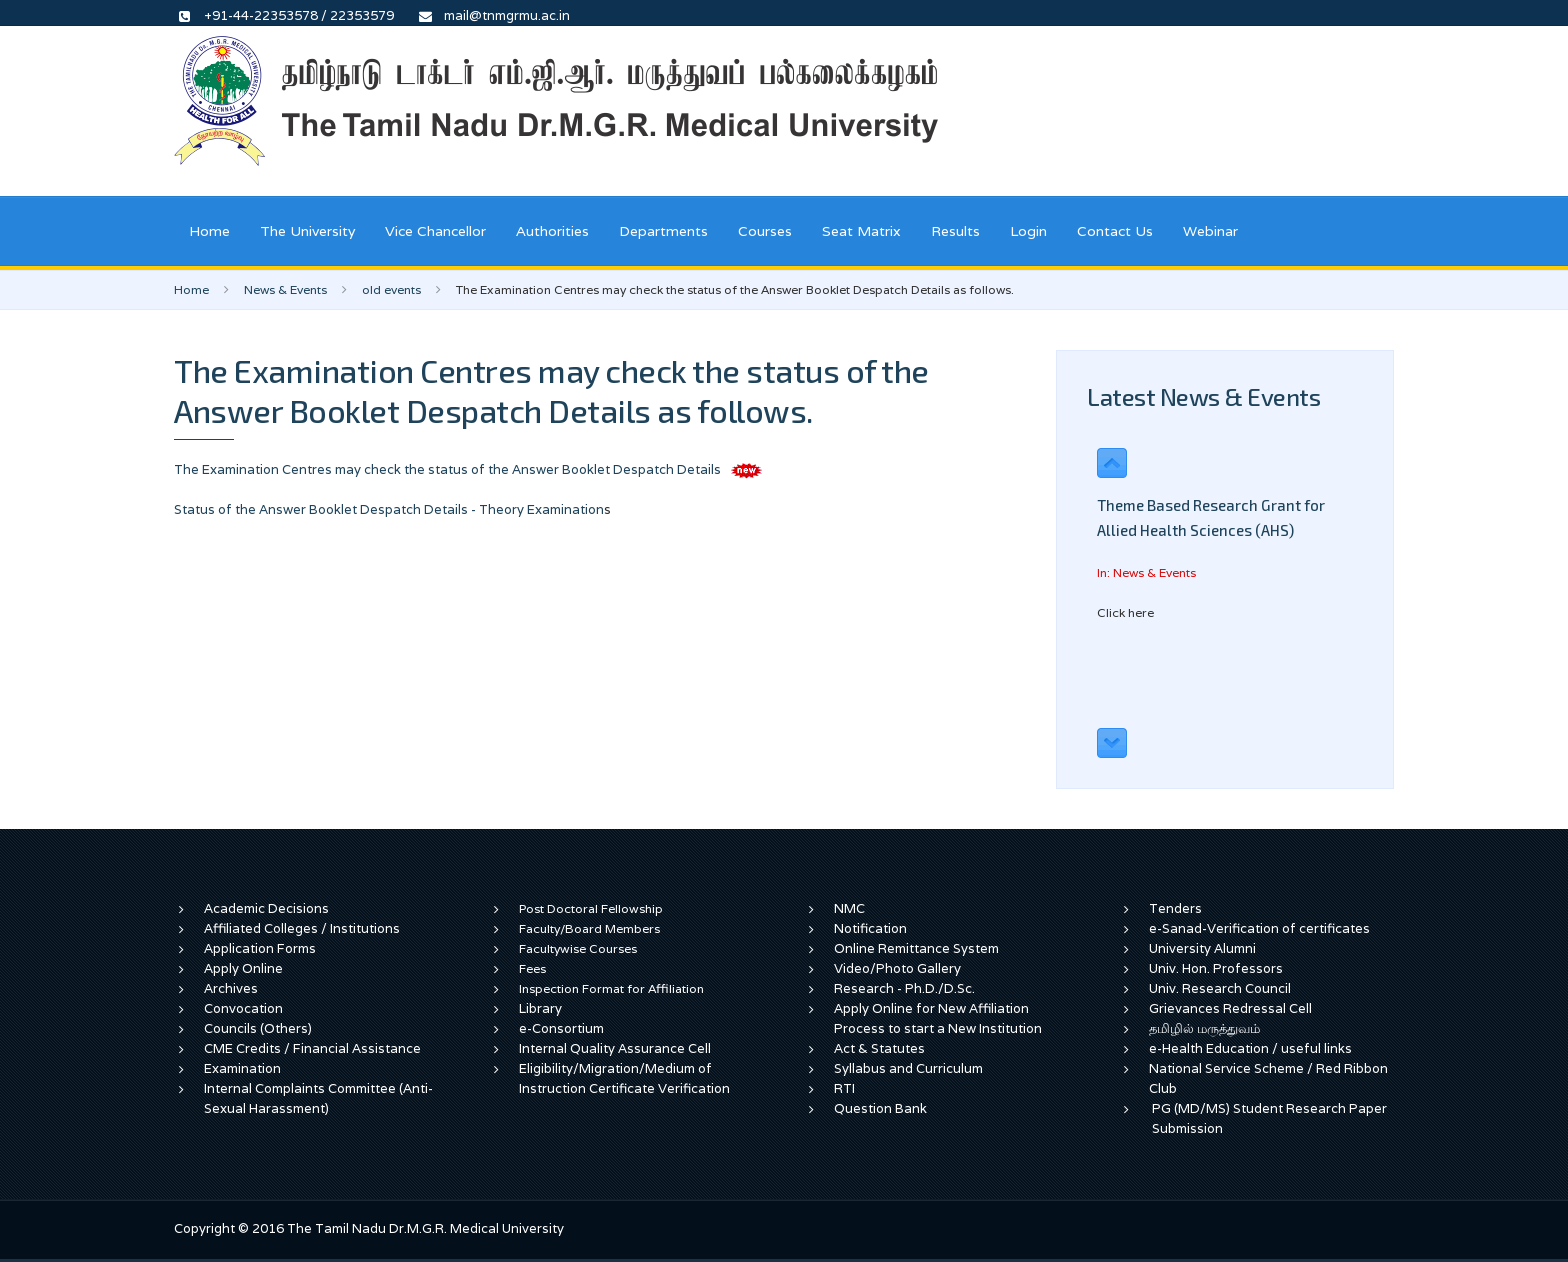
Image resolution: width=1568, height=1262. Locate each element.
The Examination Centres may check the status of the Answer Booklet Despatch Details (449, 469)
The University (307, 231)
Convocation (243, 1008)
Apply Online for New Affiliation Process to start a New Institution (939, 1018)
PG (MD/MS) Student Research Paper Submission (1269, 1118)
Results (955, 231)
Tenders (1175, 908)
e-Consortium (561, 1028)
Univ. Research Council (1220, 988)
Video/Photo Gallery (897, 968)
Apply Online (243, 968)
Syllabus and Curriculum (908, 1068)
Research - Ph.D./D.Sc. (904, 988)
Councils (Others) (258, 1028)
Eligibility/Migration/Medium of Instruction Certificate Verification (624, 1078)
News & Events (285, 289)
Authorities (552, 231)
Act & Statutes (879, 1048)
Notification (870, 928)
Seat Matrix (861, 231)
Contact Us (1115, 231)
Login (1028, 231)
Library (540, 1008)
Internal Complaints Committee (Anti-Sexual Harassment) (318, 1098)
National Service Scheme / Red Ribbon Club (1268, 1078)
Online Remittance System (916, 948)
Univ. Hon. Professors (1216, 968)
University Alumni (1202, 948)
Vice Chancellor (435, 231)
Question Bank (880, 1108)
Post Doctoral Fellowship (591, 908)
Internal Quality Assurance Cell (615, 1048)
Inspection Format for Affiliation (611, 988)
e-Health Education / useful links (1250, 1048)
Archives (231, 988)
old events (391, 289)
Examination (242, 1068)
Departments (663, 231)
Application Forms (260, 948)
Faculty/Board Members (589, 928)
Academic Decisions (266, 908)
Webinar (1210, 231)
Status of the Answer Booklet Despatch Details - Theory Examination (389, 509)
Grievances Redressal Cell (1230, 1008)
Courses (765, 231)
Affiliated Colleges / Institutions (302, 928)
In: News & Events (1146, 572)
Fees (532, 968)
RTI (844, 1088)
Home (209, 231)
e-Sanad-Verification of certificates (1259, 928)
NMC (849, 908)
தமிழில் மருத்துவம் (1204, 1028)
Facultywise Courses (578, 948)
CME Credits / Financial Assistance (312, 1048)
